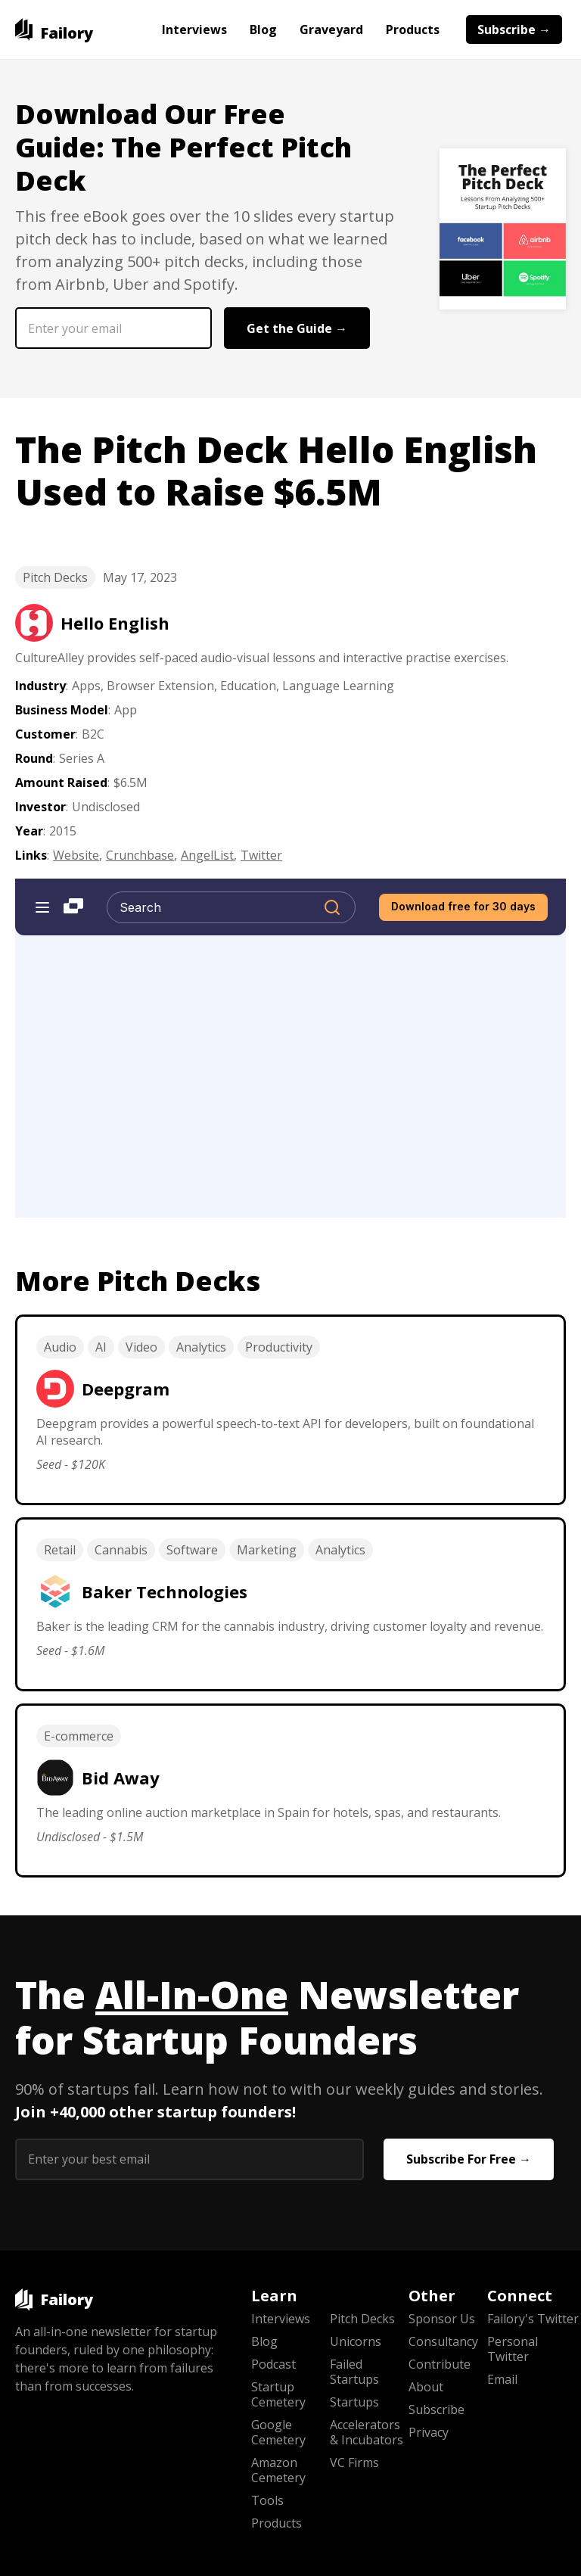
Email (502, 2379)
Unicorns (355, 2341)
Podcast (273, 2364)
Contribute (440, 2364)
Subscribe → (514, 29)
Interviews (194, 29)
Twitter (261, 855)
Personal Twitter (512, 2349)
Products (413, 29)
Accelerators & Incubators (366, 2432)
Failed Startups (354, 2372)
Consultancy (443, 2341)
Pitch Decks (55, 577)
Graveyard (331, 29)
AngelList (207, 855)
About (426, 2386)
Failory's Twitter (526, 2318)
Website (76, 855)
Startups (354, 2402)
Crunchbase (140, 855)
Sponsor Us (442, 2318)
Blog (263, 29)
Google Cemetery (278, 2432)
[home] (54, 29)
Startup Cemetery (278, 2394)
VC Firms (354, 2462)
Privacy (429, 2432)
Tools (267, 2500)
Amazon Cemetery (278, 2470)
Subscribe (436, 2409)
